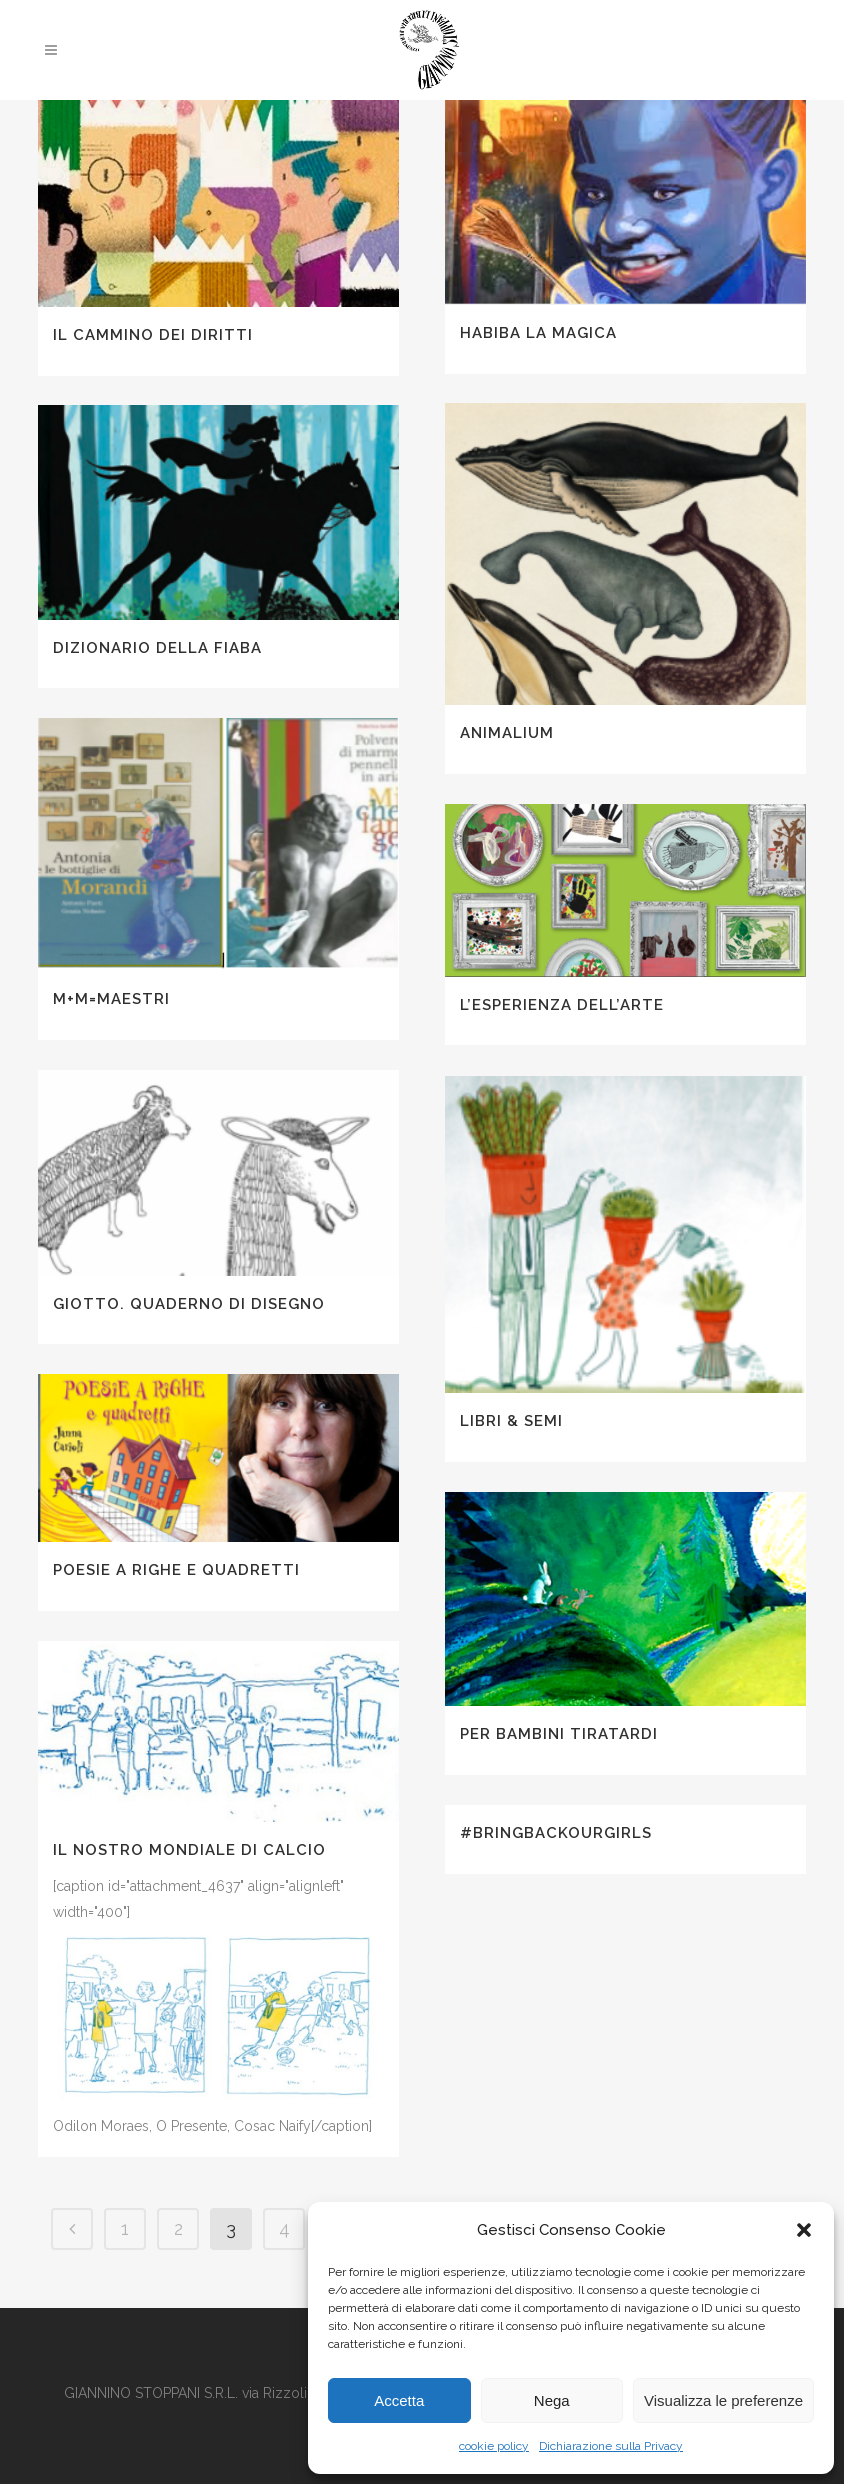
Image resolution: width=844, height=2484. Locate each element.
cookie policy (494, 2446)
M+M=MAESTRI (111, 999)
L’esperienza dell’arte (562, 1005)
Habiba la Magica (538, 333)
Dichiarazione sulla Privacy (611, 2446)
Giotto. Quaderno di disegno (189, 1304)
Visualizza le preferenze (723, 2400)
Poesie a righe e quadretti (176, 1570)
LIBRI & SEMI (511, 1421)
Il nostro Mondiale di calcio (189, 1850)
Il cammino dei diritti (153, 335)
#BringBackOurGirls (556, 1833)
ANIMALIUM (507, 733)
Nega (552, 2400)
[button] (804, 2230)
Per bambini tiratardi (559, 1734)
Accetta (399, 2400)
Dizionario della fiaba (157, 648)
